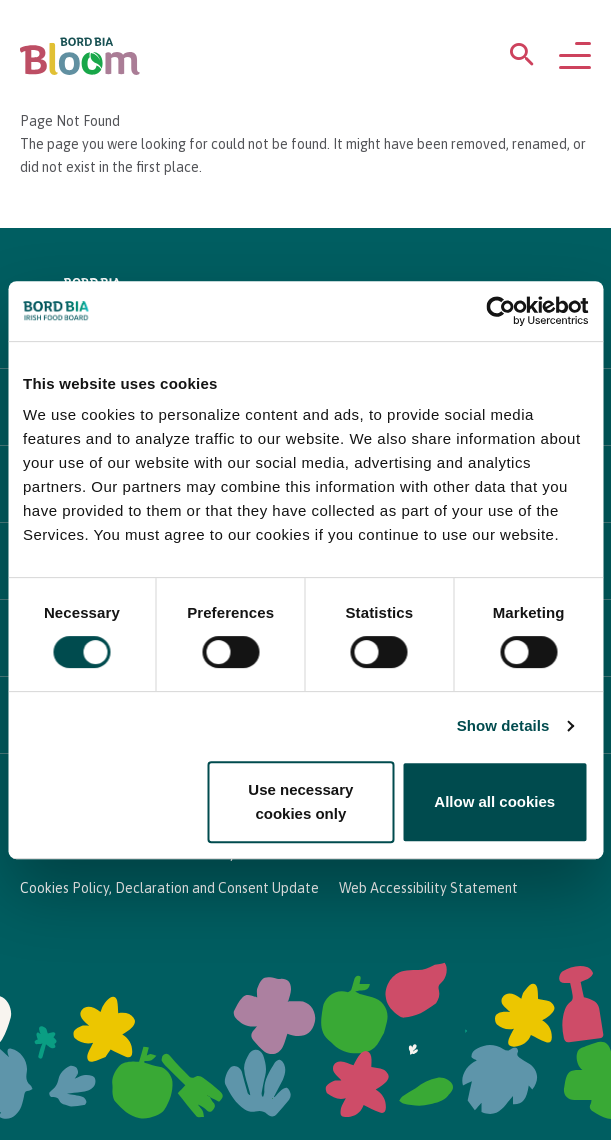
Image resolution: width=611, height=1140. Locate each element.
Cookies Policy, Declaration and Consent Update (169, 888)
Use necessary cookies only (300, 801)
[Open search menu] (522, 58)
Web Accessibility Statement (428, 888)
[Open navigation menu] (575, 57)
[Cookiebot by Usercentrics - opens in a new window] (500, 311)
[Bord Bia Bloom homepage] (80, 56)
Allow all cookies (494, 801)
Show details (503, 725)
